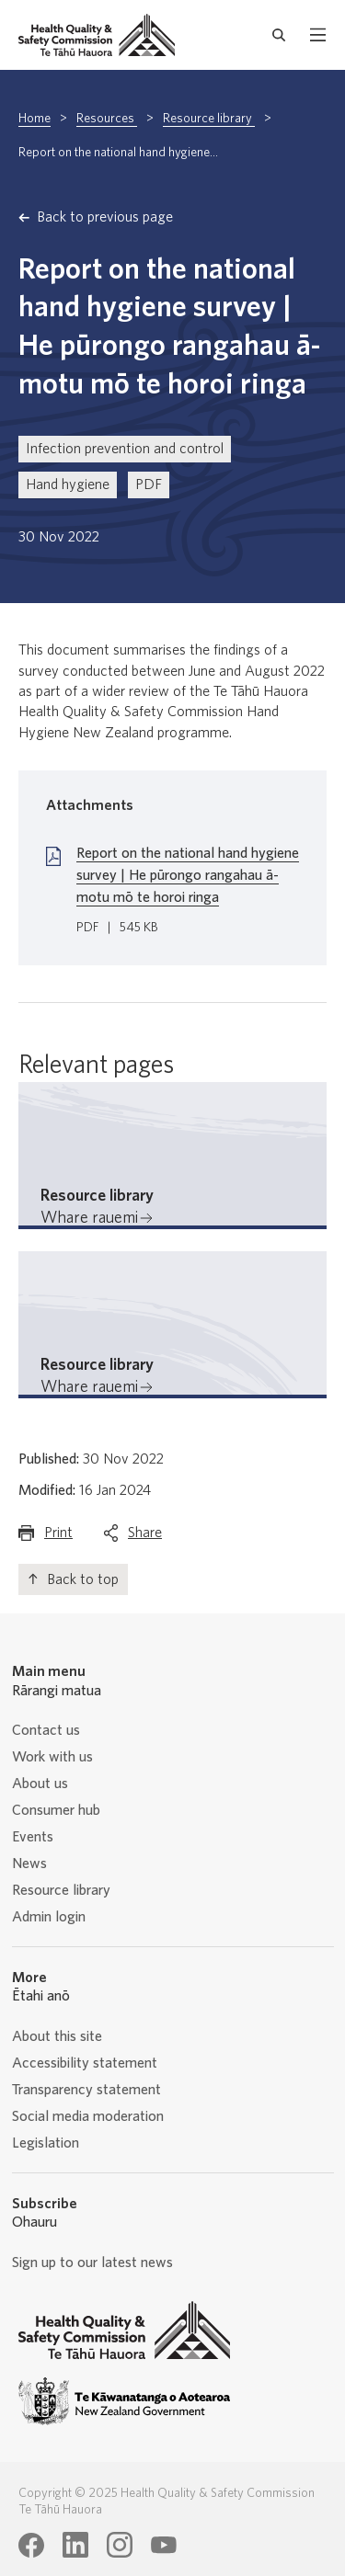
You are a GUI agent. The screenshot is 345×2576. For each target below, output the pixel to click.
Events (32, 1836)
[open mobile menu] (318, 35)
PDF (148, 484)
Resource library (209, 118)
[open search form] (279, 35)
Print (58, 1536)
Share (145, 1536)
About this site (57, 2036)
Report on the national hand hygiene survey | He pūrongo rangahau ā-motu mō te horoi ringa (187, 875)
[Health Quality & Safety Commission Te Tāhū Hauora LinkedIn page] (75, 2545)
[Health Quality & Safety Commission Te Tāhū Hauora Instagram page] (119, 2545)
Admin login (49, 1916)
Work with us (52, 1757)
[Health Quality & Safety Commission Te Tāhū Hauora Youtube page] (164, 2545)
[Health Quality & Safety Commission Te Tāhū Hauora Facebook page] (31, 2546)
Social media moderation (88, 2116)
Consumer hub (56, 1810)
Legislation (45, 2143)
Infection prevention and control (125, 448)
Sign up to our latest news (92, 2262)
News (29, 1863)
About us (40, 1783)
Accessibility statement (84, 2063)
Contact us (46, 1730)
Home (34, 118)
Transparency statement (86, 2089)
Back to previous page (105, 217)
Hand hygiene (67, 484)
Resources (106, 118)
